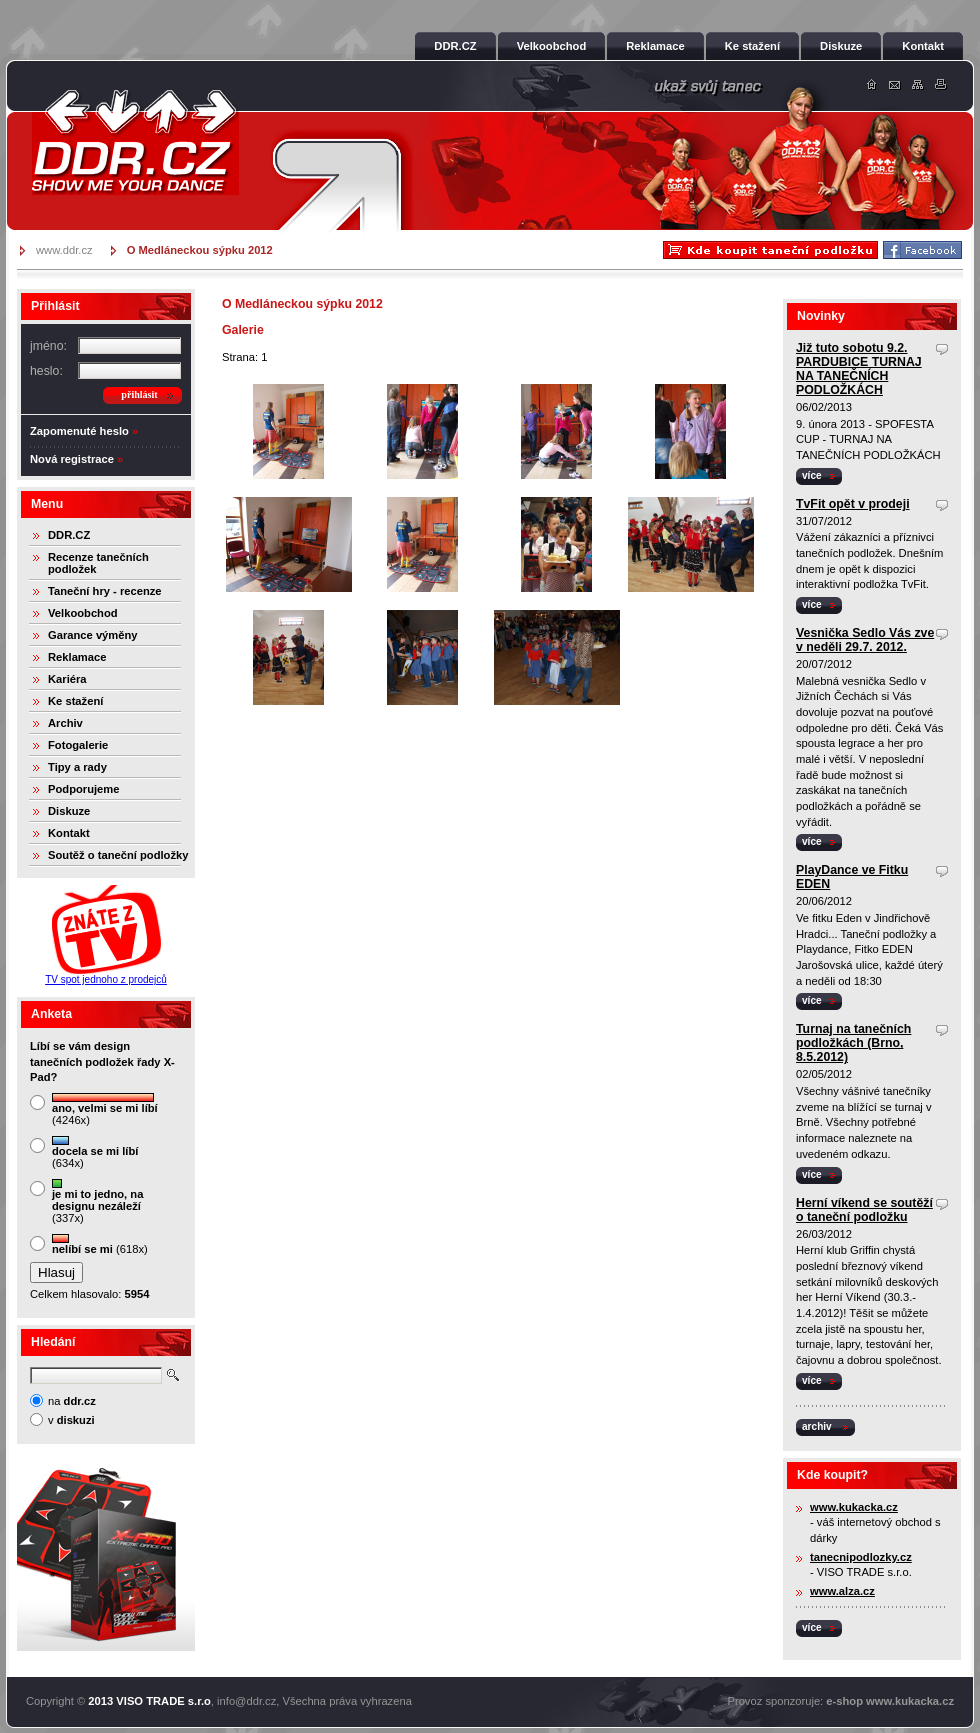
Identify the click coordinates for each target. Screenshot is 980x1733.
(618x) (100, 1244)
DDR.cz (135, 142)
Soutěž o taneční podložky (118, 855)
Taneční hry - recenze (105, 591)
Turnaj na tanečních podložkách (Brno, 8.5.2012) (853, 1043)
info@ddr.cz (246, 1701)
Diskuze (69, 811)
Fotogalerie (78, 745)
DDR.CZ (69, 535)
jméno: (48, 346)
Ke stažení (75, 701)
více (812, 475)
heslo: (46, 371)
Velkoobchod (83, 613)
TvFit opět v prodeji (853, 504)
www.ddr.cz (64, 250)
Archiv (65, 723)
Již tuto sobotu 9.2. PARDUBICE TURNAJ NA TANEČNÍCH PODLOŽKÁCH (859, 369)
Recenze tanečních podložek (98, 563)
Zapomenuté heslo (79, 431)
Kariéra (67, 679)
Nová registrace (72, 459)
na (72, 1401)
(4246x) (105, 1109)
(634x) (95, 1152)
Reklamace (77, 657)
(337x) (97, 1201)
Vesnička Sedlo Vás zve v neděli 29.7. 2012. (865, 640)
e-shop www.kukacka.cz (890, 1701)
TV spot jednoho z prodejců (106, 979)
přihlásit (139, 394)
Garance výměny (93, 635)
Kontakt (69, 833)
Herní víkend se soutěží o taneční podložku (864, 1210)
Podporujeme (83, 789)
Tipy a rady (77, 767)
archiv (817, 1426)
